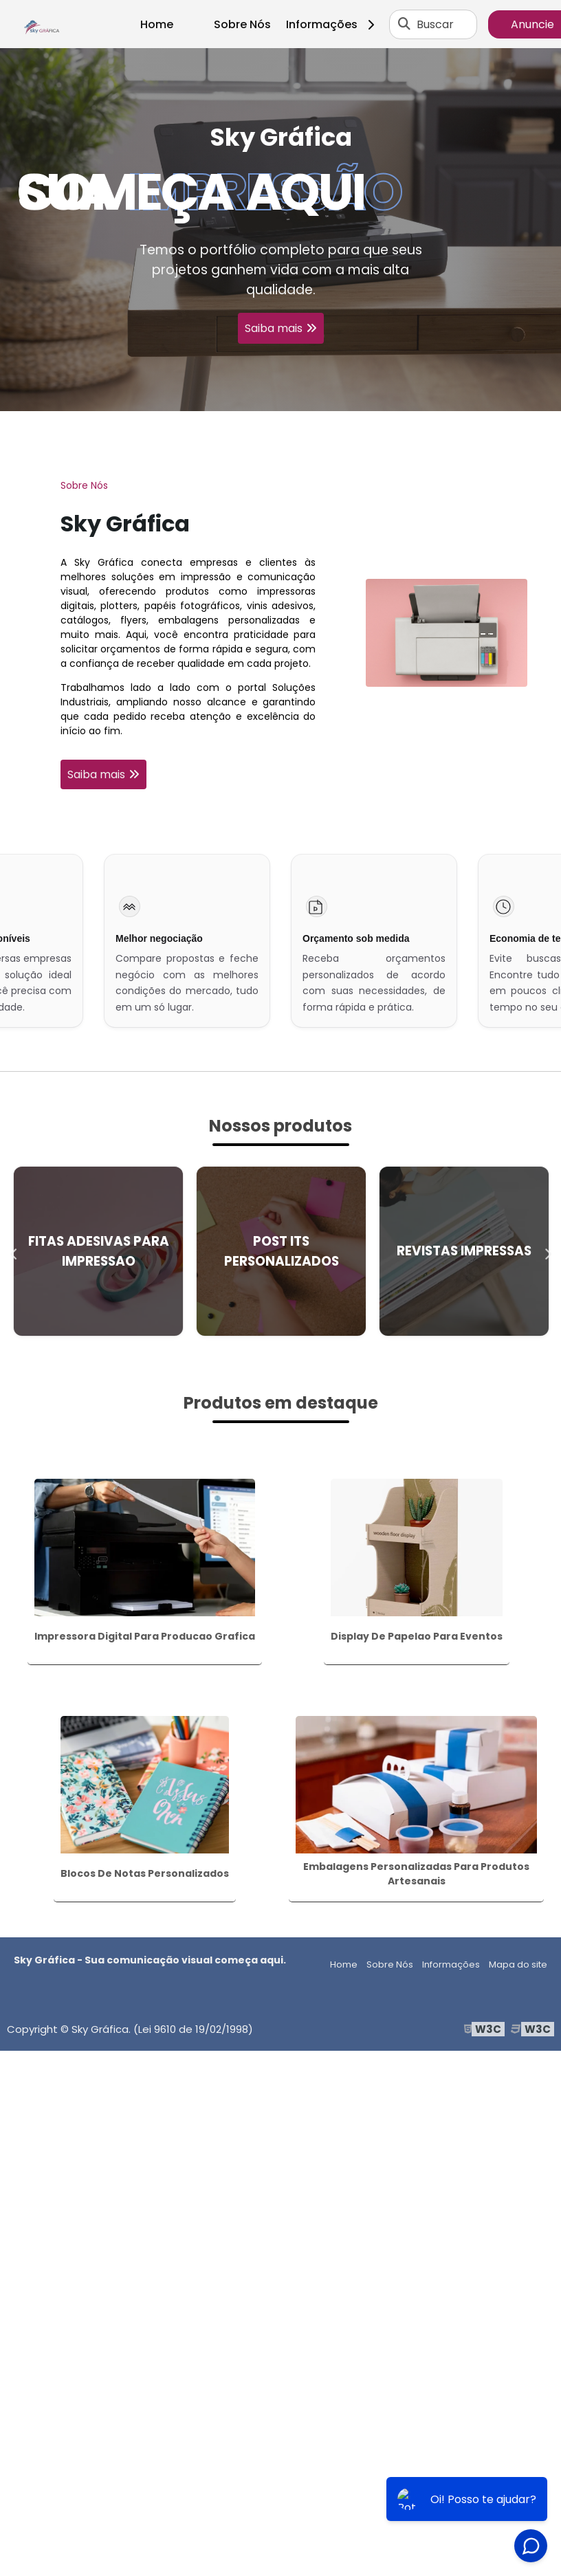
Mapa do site (518, 1964)
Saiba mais (273, 328)
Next (547, 1251)
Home (156, 24)
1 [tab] (280, 394)
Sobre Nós (242, 24)
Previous (14, 1251)
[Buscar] (404, 24)
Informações (335, 24)
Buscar (435, 24)
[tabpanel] (280, 229)
